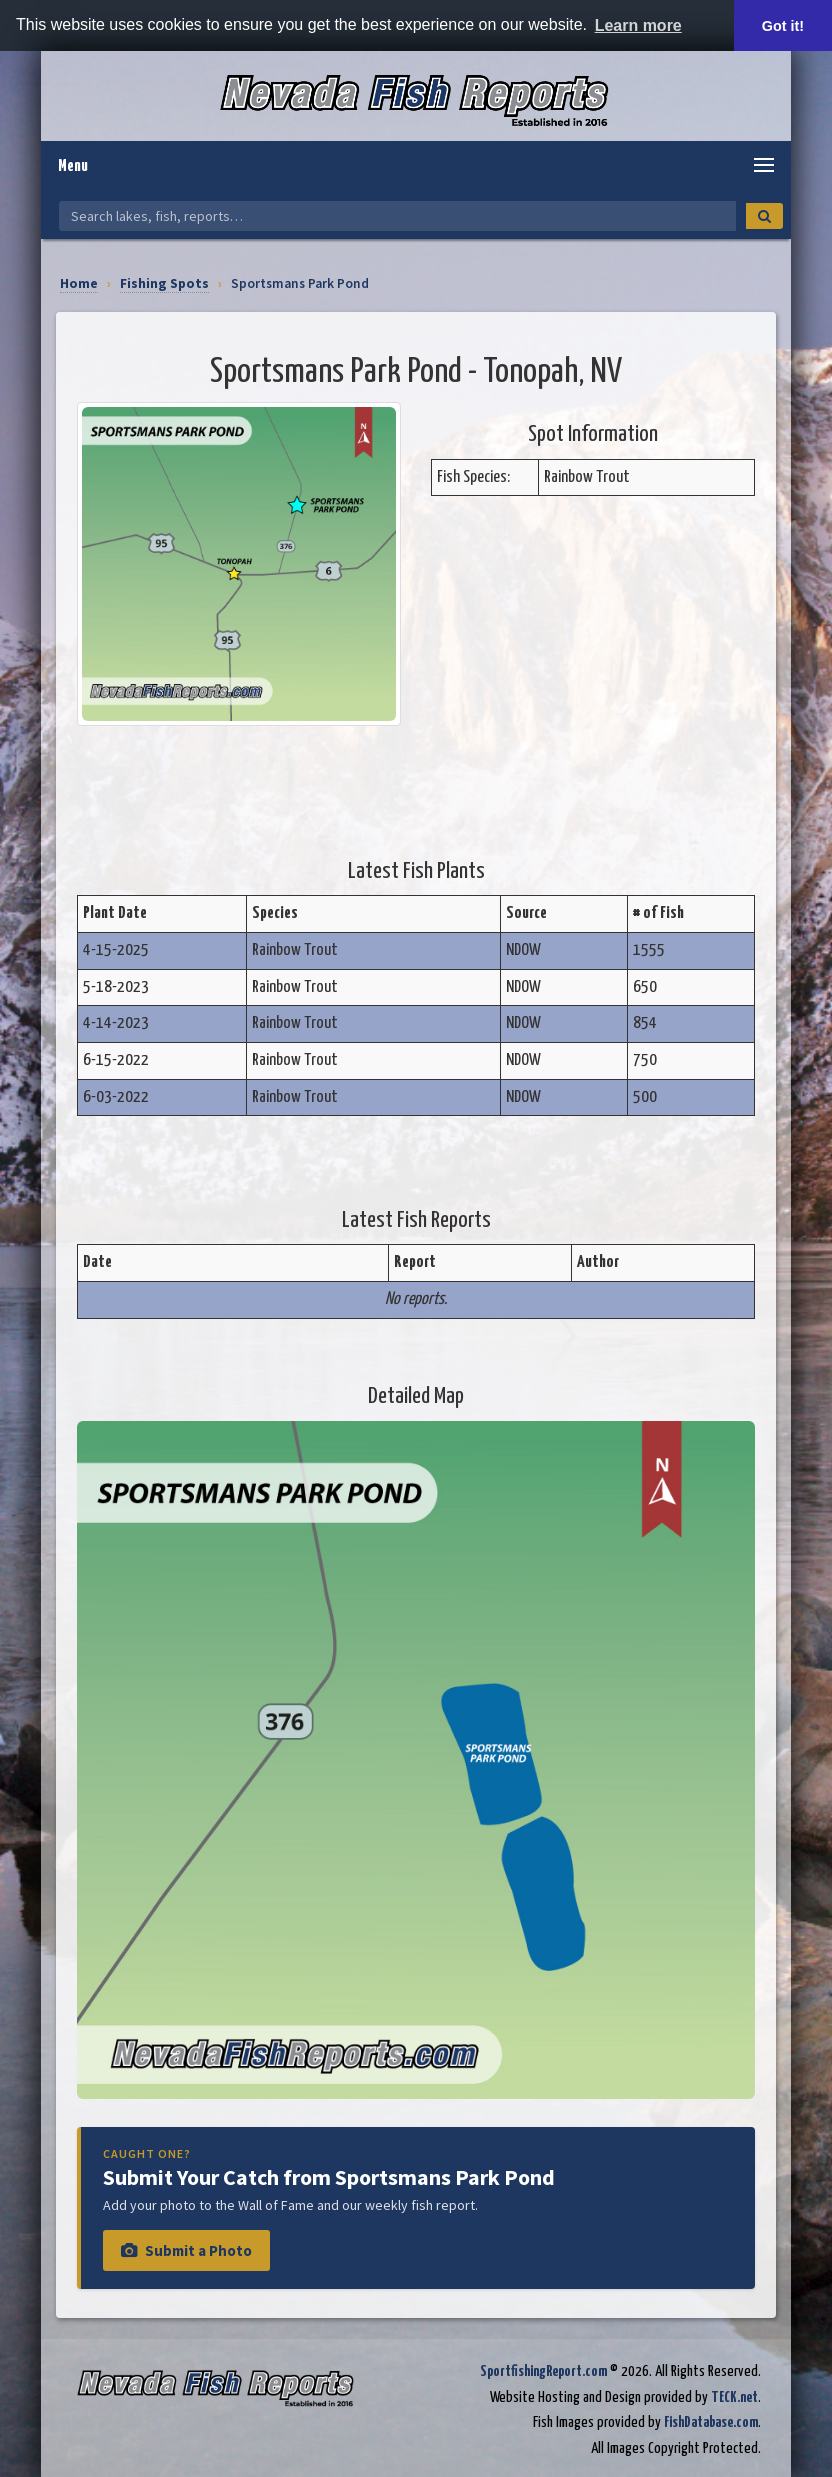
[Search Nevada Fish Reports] (397, 216)
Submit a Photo (186, 2250)
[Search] (764, 216)
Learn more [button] (638, 25)
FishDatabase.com (711, 2422)
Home (79, 283)
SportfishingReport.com (543, 2371)
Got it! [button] (783, 26)
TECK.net (734, 2397)
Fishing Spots (164, 283)
